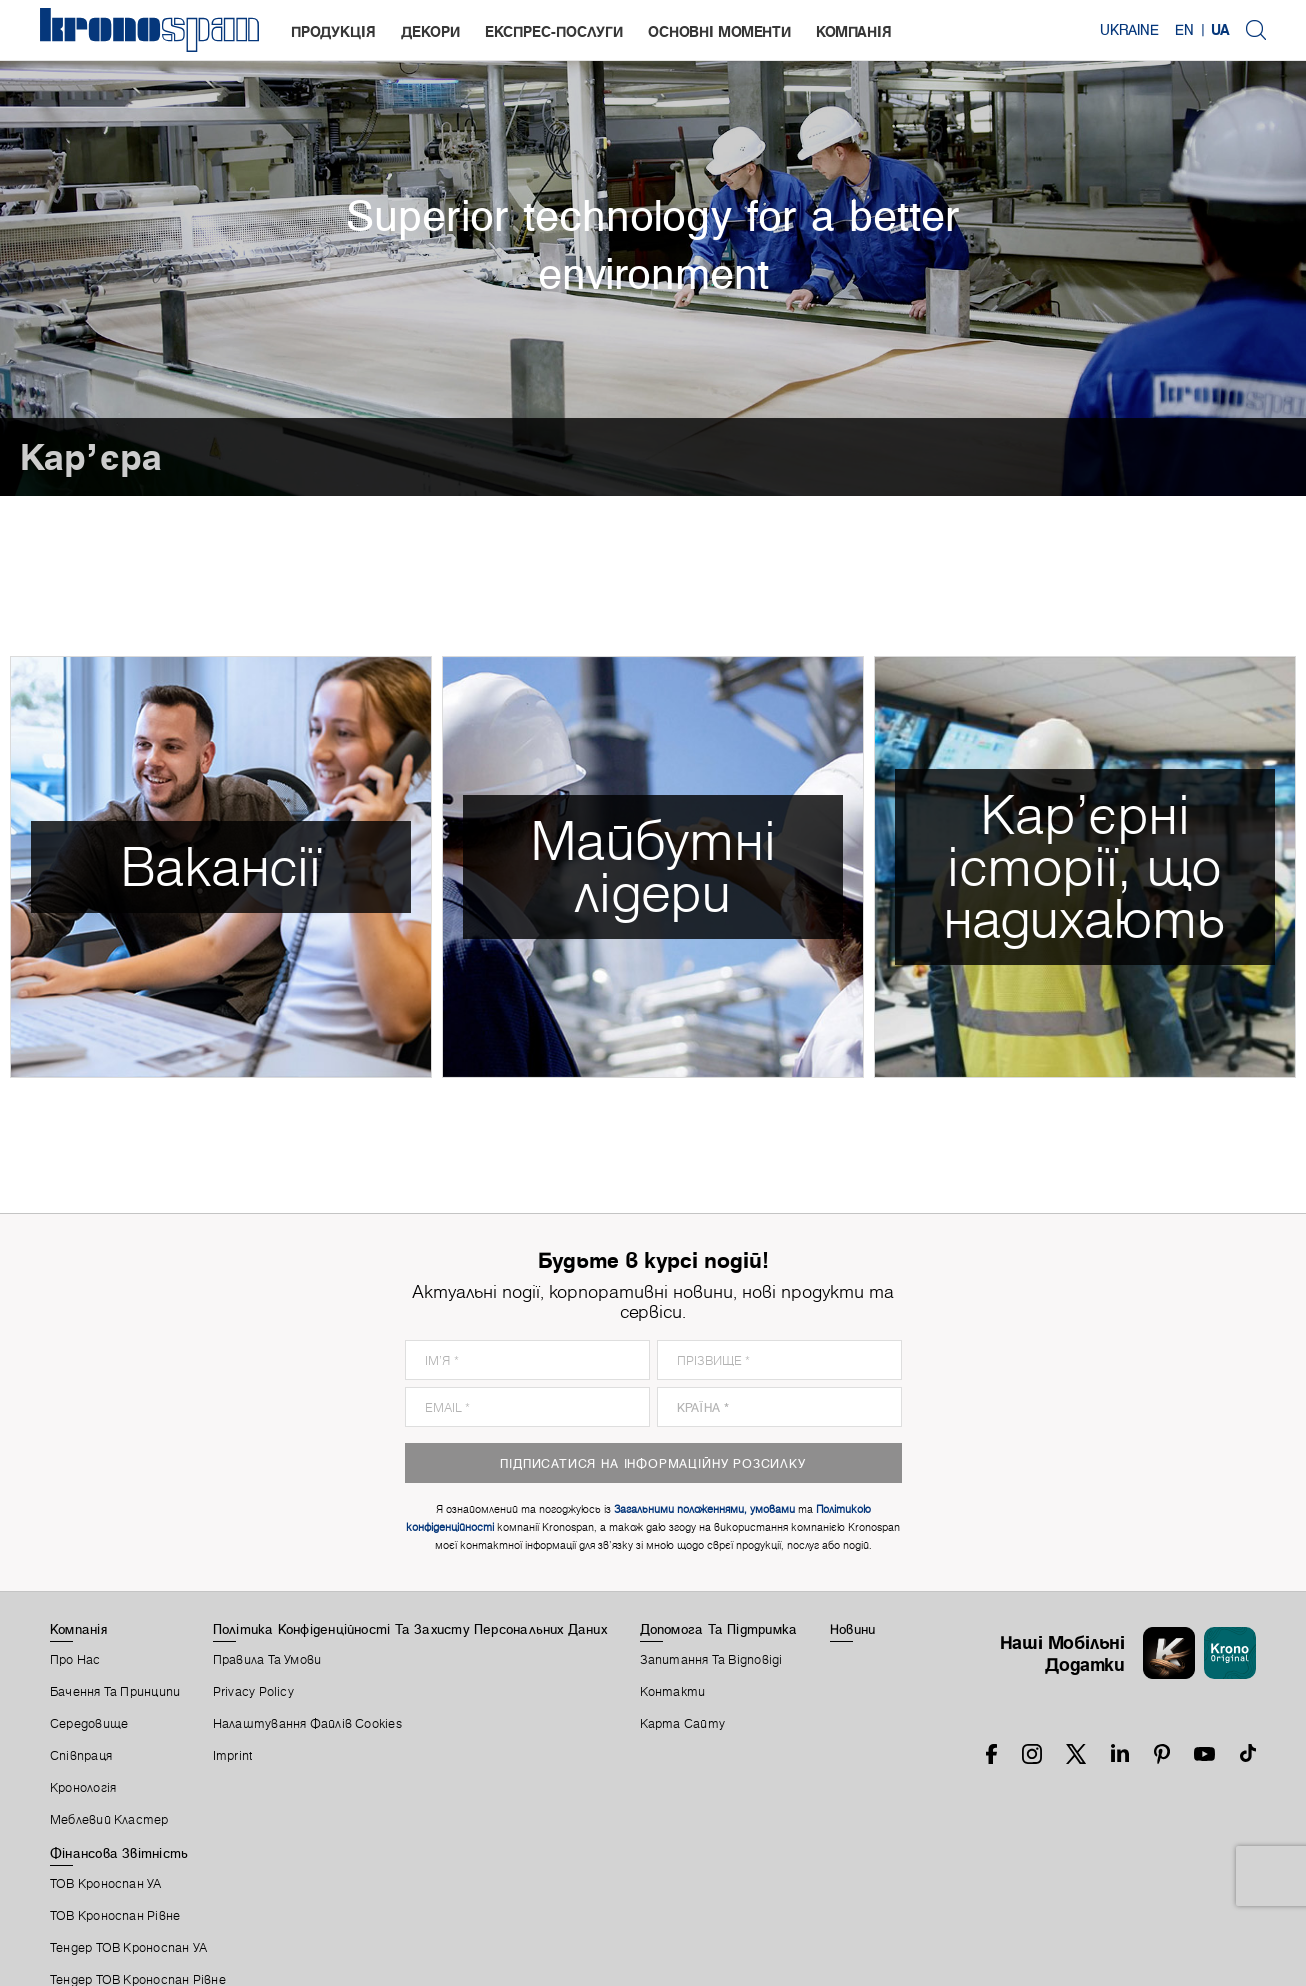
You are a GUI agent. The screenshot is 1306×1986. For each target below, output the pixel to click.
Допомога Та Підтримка (719, 1629)
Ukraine (1129, 30)
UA (1220, 30)
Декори (430, 31)
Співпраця (81, 1756)
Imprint (233, 1756)
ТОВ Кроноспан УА (106, 1884)
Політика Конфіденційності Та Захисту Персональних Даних (410, 1629)
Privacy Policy (253, 1692)
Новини (852, 1629)
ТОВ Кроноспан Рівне (115, 1916)
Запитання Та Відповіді (711, 1660)
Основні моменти (719, 31)
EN (1184, 30)
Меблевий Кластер (109, 1820)
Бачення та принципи (115, 1692)
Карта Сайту (682, 1724)
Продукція (333, 31)
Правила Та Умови (267, 1660)
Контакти (673, 1692)
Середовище (89, 1724)
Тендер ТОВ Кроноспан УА (128, 1948)
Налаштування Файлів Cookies (307, 1724)
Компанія (854, 31)
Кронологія (83, 1788)
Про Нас (75, 1660)
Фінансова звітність (119, 1853)
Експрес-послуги (554, 31)
